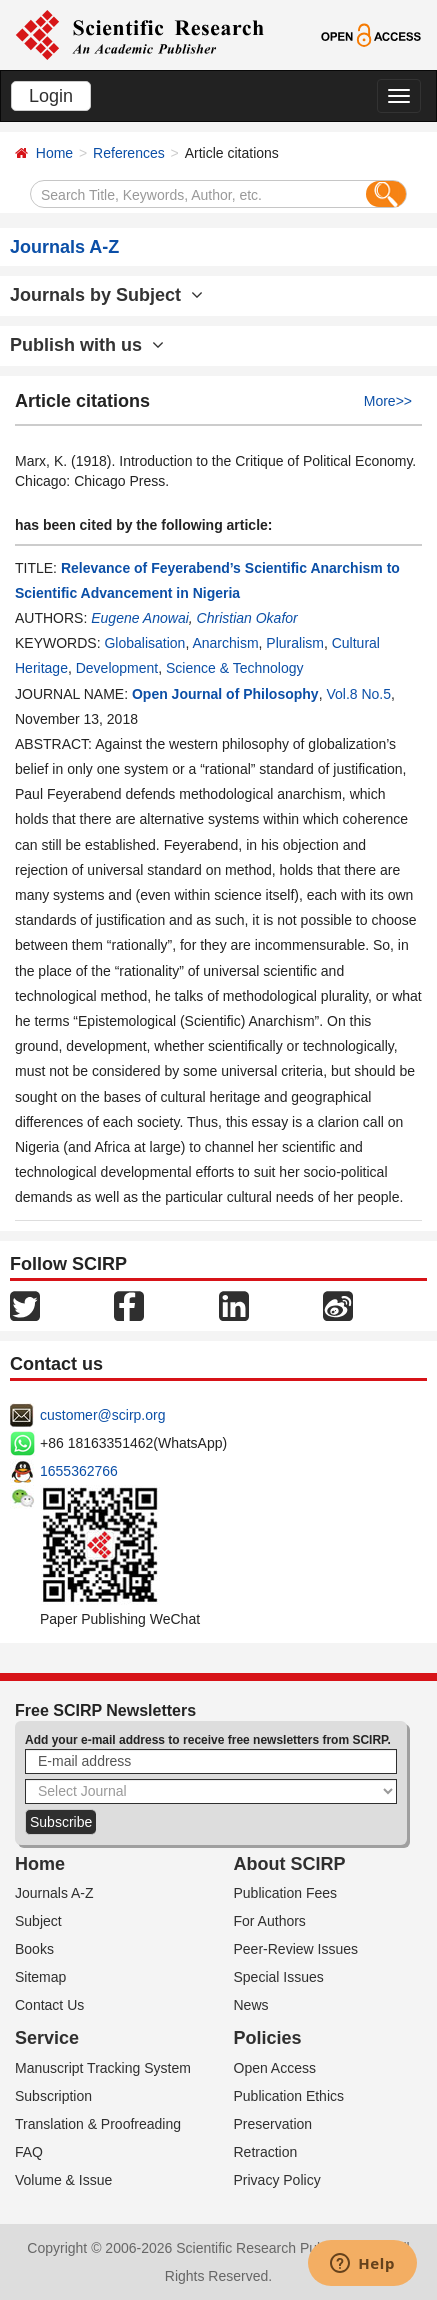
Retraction (266, 2152)
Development (117, 668)
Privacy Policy (277, 2180)
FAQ (29, 2152)
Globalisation (144, 643)
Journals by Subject (106, 295)
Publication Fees (286, 1893)
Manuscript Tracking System (103, 2068)
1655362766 (79, 1471)
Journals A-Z (54, 1893)
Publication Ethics (289, 2096)
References (129, 153)
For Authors (270, 1921)
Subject (38, 1921)
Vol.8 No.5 (358, 694)
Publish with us (87, 345)
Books (34, 1949)
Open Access (275, 2068)
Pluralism (295, 643)
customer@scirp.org (102, 1415)
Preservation (273, 2124)
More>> (388, 401)
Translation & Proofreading (98, 2124)
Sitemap (40, 1977)
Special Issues (279, 1977)
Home (54, 153)
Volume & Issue (63, 2180)
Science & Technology (235, 668)
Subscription (53, 2096)
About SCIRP (290, 1864)
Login (51, 96)
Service (47, 2038)
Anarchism (225, 643)
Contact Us (49, 2005)
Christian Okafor (247, 618)
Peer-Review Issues (296, 1949)
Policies (268, 2038)
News (251, 2005)
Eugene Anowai (140, 618)
